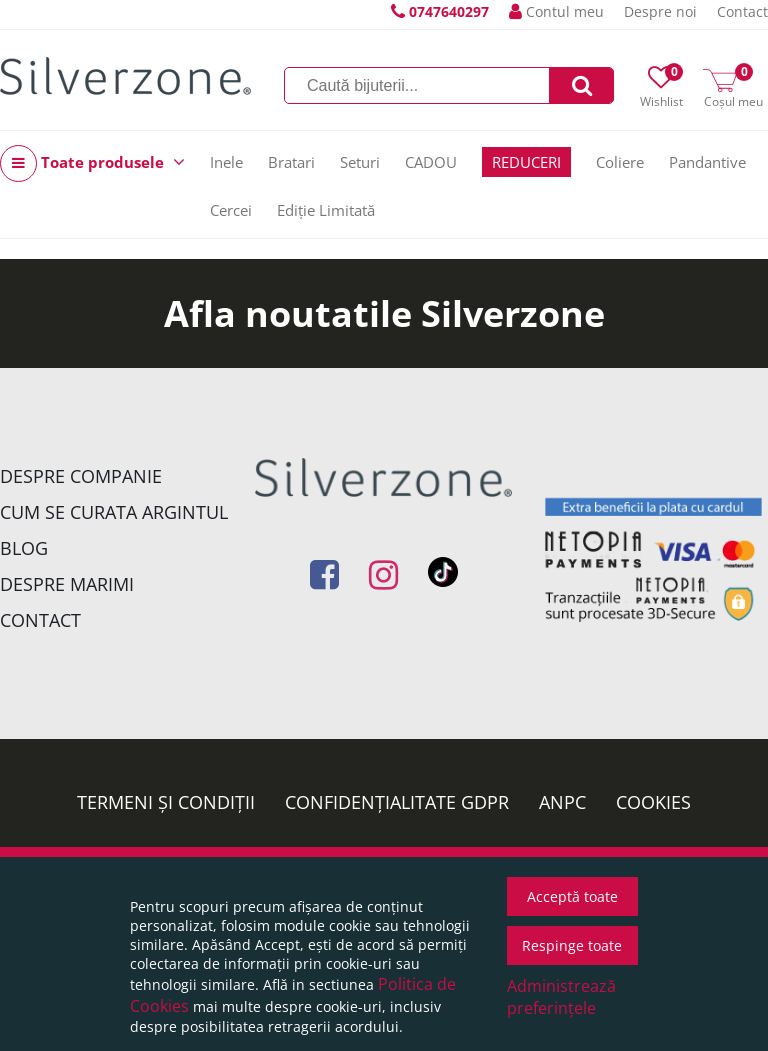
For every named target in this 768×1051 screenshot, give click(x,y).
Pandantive (707, 162)
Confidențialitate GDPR (397, 802)
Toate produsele (92, 163)
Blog (24, 548)
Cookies (653, 802)
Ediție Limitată (326, 210)
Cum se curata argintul (114, 512)
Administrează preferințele (561, 997)
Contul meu (556, 11)
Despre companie (81, 476)
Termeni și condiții (166, 802)
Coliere (620, 162)
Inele (226, 162)
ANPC (562, 802)
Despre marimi (67, 584)
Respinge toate (572, 945)
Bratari (291, 162)
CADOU (431, 162)
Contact (742, 11)
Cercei (231, 210)
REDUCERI (526, 162)
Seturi (360, 162)
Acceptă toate (572, 896)
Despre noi (660, 11)
